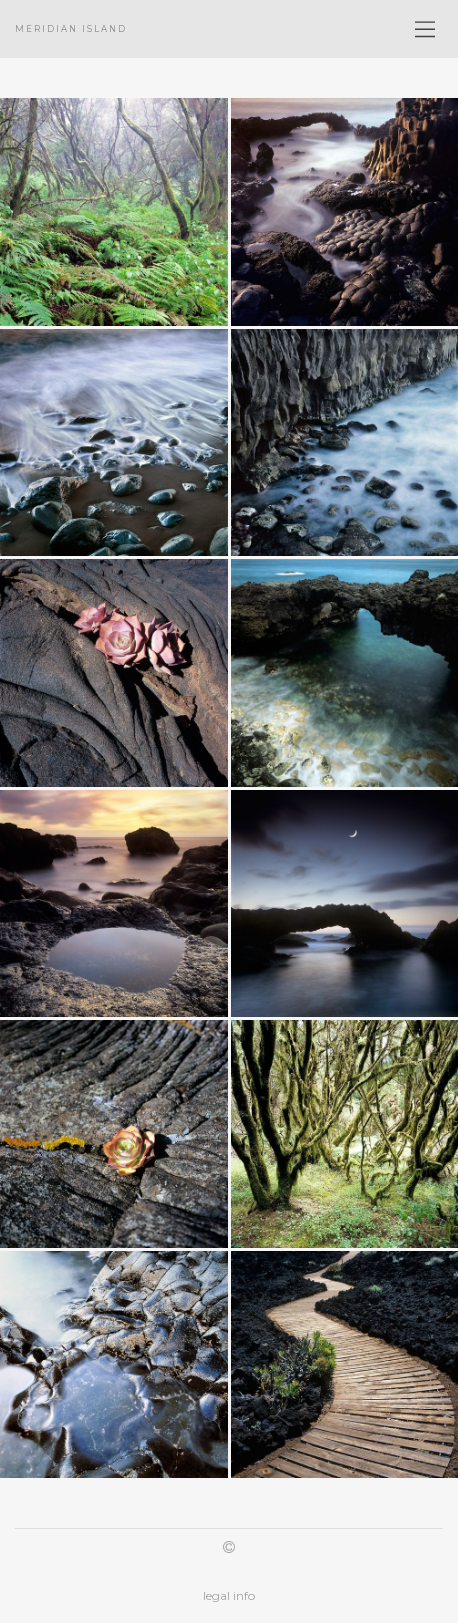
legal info (229, 1595)
